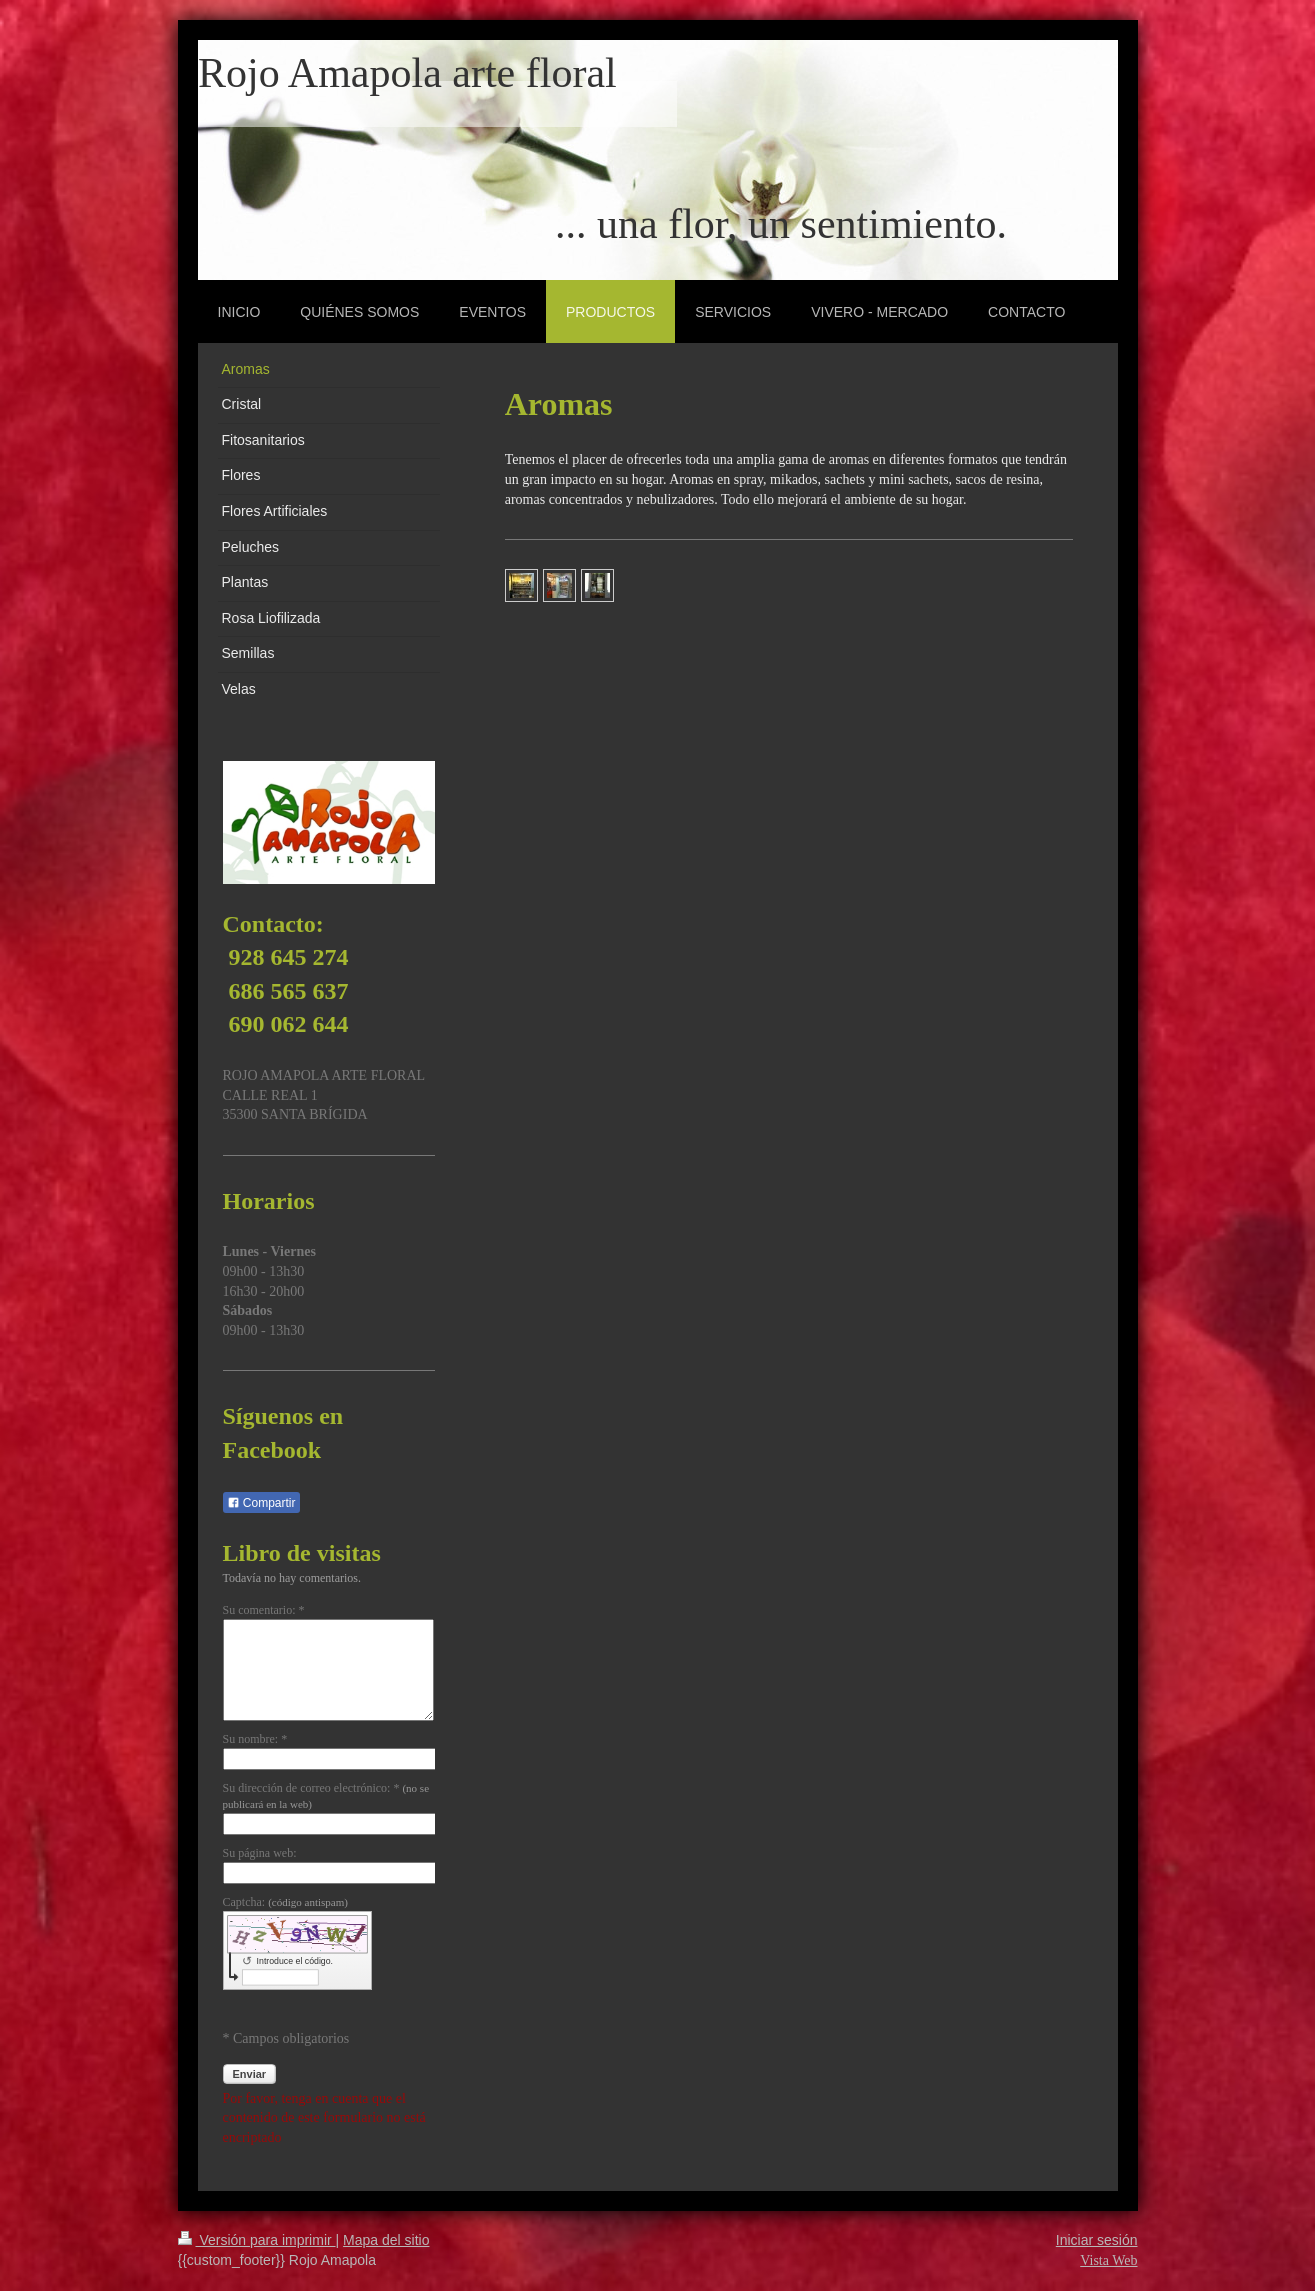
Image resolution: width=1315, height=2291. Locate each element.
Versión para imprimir (257, 2240)
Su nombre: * (255, 1739)
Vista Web (1108, 2260)
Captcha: (285, 1902)
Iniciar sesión (1097, 2240)
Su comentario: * (264, 1610)
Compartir (261, 1503)
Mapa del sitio (386, 2240)
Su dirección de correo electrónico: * (326, 1796)
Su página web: (260, 1853)
